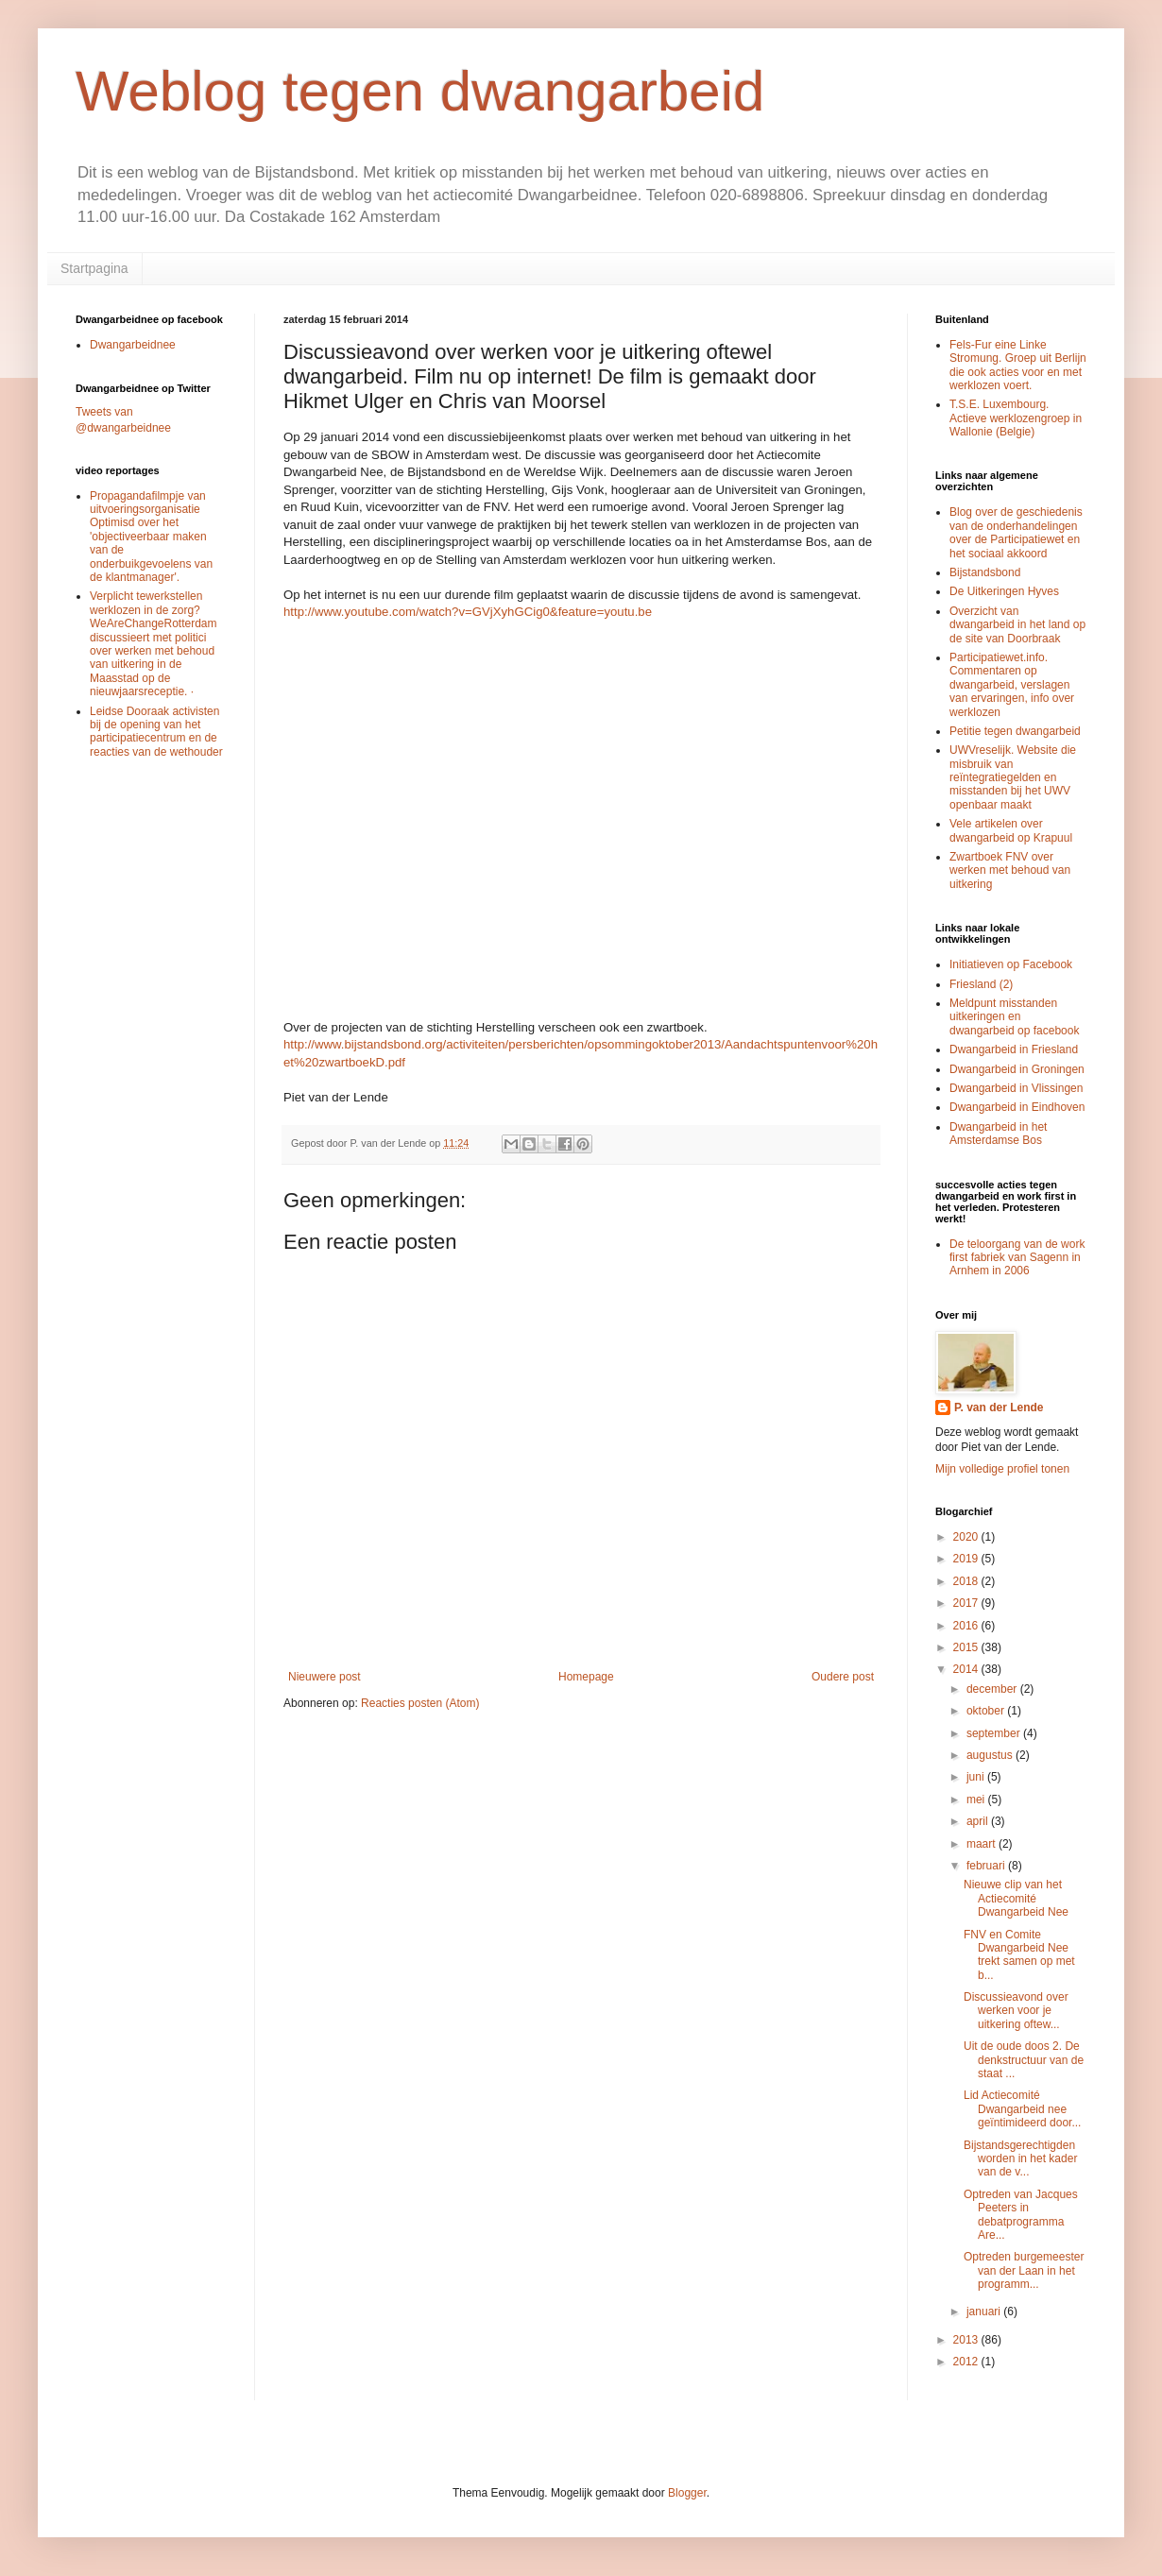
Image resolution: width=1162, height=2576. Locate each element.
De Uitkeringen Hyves (1004, 591)
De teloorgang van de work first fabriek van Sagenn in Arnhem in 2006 (1017, 1257)
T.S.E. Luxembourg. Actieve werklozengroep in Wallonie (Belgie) (1015, 418)
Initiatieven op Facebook (1010, 964)
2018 (967, 1581)
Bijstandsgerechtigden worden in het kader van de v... (1020, 2159)
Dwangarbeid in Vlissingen (1016, 1088)
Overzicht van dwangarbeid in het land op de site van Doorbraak (1017, 625)
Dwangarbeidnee (133, 344)
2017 (967, 1603)
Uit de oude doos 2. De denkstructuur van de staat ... (1024, 2059)
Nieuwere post (324, 1676)
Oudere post (843, 1676)
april (978, 1821)
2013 (967, 2339)
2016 (967, 1625)
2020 (967, 1537)
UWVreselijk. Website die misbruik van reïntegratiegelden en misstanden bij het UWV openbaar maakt (1012, 777)
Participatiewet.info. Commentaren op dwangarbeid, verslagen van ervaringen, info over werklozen (1011, 685)
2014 (967, 1669)
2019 (967, 1558)
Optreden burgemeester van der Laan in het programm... (1024, 2270)
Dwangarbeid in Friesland (1013, 1049)
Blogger (687, 2492)
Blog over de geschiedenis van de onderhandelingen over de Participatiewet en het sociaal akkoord (1016, 532)
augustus (991, 1755)
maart (982, 1844)
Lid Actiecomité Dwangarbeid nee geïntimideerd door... (1022, 2109)
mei (977, 1799)
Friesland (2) (981, 984)
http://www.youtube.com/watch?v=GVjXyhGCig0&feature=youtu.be (467, 612)
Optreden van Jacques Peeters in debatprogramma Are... (1021, 2215)
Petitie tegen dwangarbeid (1015, 731)
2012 (967, 2361)
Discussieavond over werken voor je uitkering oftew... (1016, 2010)
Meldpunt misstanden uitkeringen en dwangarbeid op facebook (1014, 1017)
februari (987, 1865)
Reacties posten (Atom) (420, 1703)
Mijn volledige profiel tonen (1002, 1469)
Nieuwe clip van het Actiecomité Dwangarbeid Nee (1016, 1898)
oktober (986, 1710)
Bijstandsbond (984, 572)
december (993, 1689)
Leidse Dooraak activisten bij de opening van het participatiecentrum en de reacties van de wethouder (156, 732)
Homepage (586, 1676)
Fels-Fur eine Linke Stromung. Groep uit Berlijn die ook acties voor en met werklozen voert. (1017, 365)
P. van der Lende (998, 1407)
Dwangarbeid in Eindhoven (1017, 1107)
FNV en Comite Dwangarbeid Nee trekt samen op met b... (1019, 1955)
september (994, 1733)
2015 (967, 1647)
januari (984, 2311)
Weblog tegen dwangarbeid (420, 91)
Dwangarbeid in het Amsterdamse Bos (998, 1133)
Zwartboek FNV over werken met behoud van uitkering (1009, 870)
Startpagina (94, 268)
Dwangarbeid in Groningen (1017, 1069)
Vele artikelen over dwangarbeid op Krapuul (1010, 830)
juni (976, 1776)
